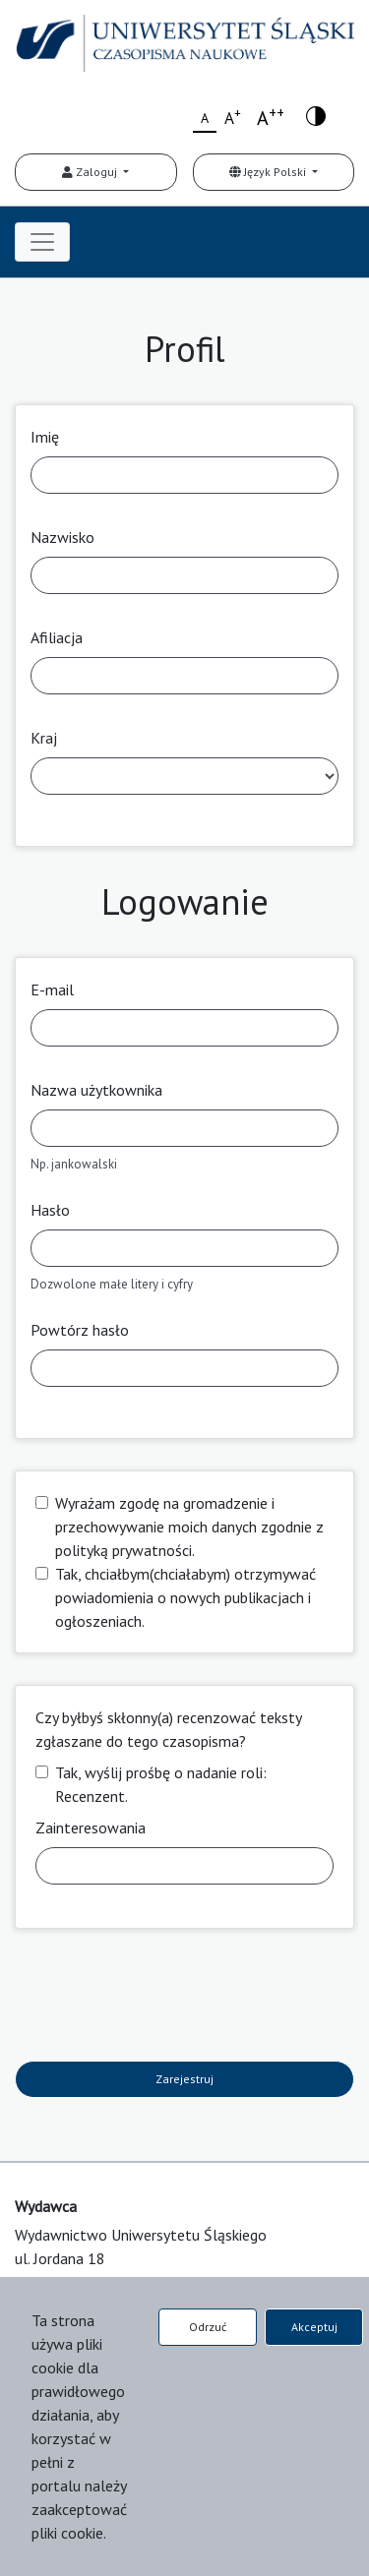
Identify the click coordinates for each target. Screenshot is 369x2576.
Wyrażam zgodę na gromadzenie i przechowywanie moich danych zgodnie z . (189, 1526)
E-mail (52, 989)
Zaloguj (91, 171)
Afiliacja (57, 637)
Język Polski (269, 171)
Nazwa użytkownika (96, 1090)
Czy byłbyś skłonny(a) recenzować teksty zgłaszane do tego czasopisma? (168, 1729)
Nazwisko (62, 537)
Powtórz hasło (80, 1330)
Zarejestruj (184, 2078)
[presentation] (164, 1998)
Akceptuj (314, 2326)
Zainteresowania (90, 1827)
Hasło (50, 1210)
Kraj (44, 738)
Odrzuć (207, 2326)
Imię (45, 437)
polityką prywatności (123, 1550)
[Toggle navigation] (42, 242)
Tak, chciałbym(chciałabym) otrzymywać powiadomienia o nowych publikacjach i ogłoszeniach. (185, 1597)
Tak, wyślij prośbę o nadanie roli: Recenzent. (161, 1784)
